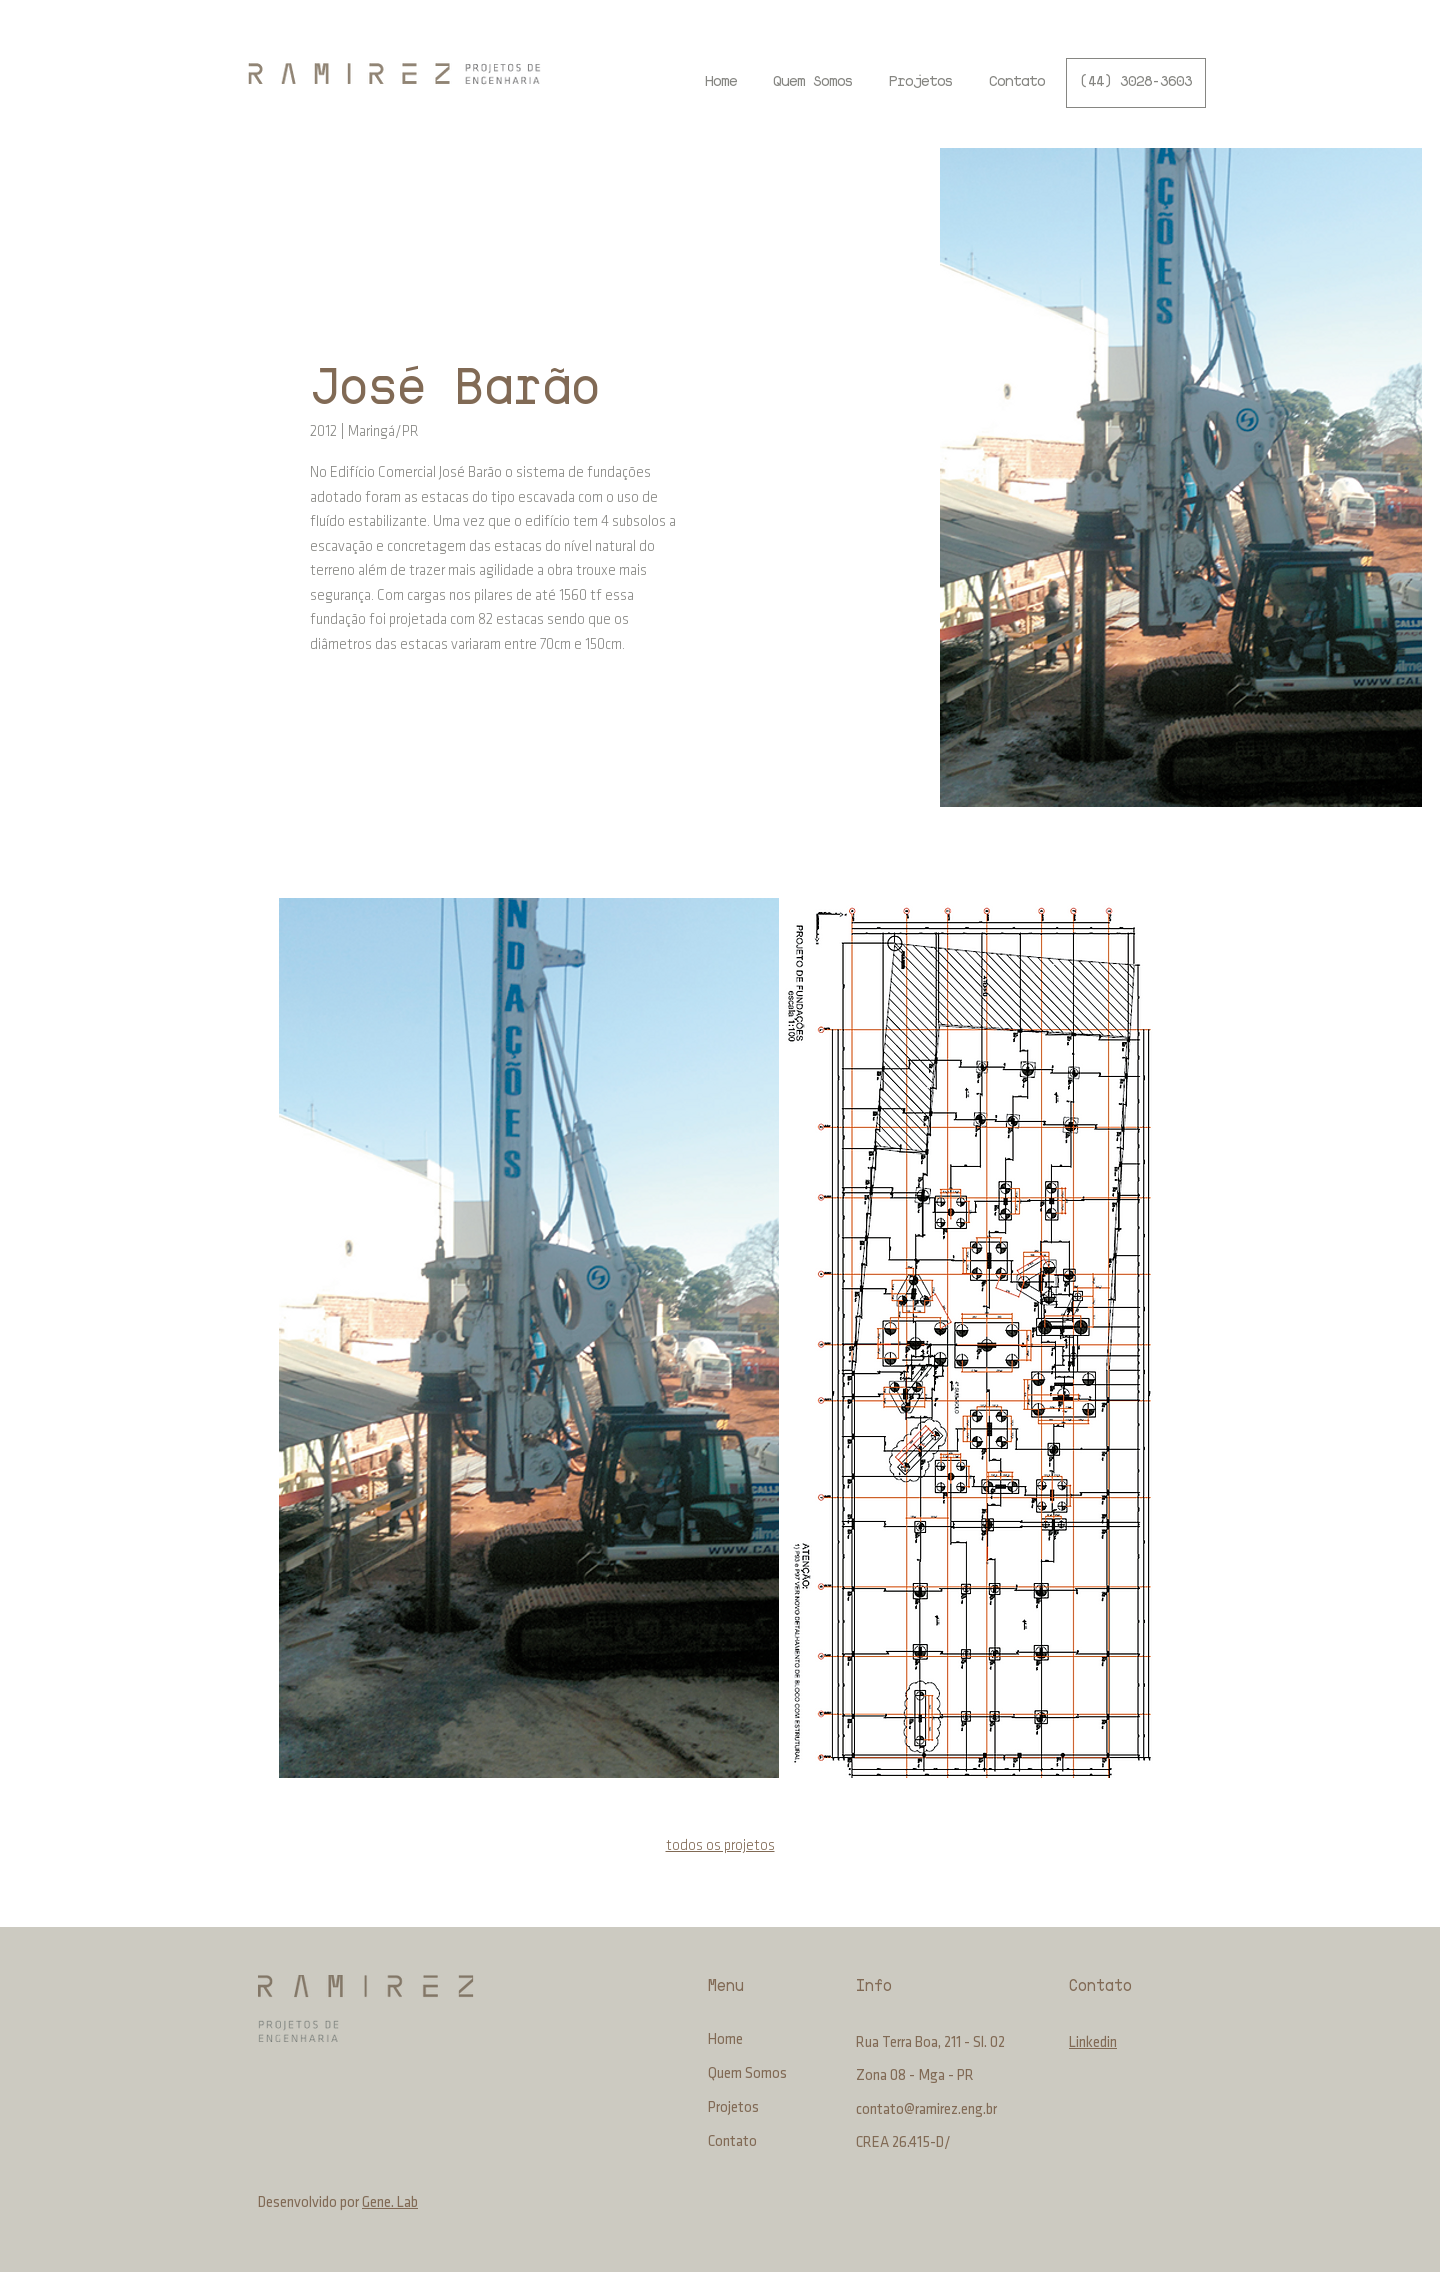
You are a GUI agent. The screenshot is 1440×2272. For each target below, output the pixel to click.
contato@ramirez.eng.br (926, 2110)
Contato (732, 2142)
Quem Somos (747, 2074)
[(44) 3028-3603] (1136, 83)
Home (725, 2040)
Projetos (733, 2108)
